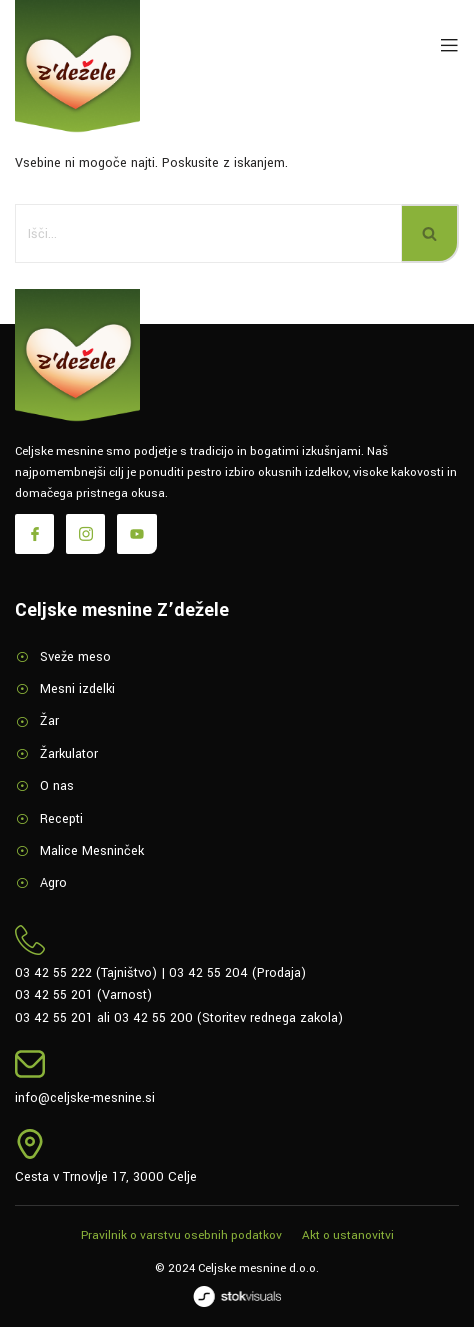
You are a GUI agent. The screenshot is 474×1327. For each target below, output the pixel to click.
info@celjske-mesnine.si (85, 1098)
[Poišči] (208, 233)
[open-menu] (445, 46)
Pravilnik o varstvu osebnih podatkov (181, 1235)
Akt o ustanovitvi (348, 1235)
